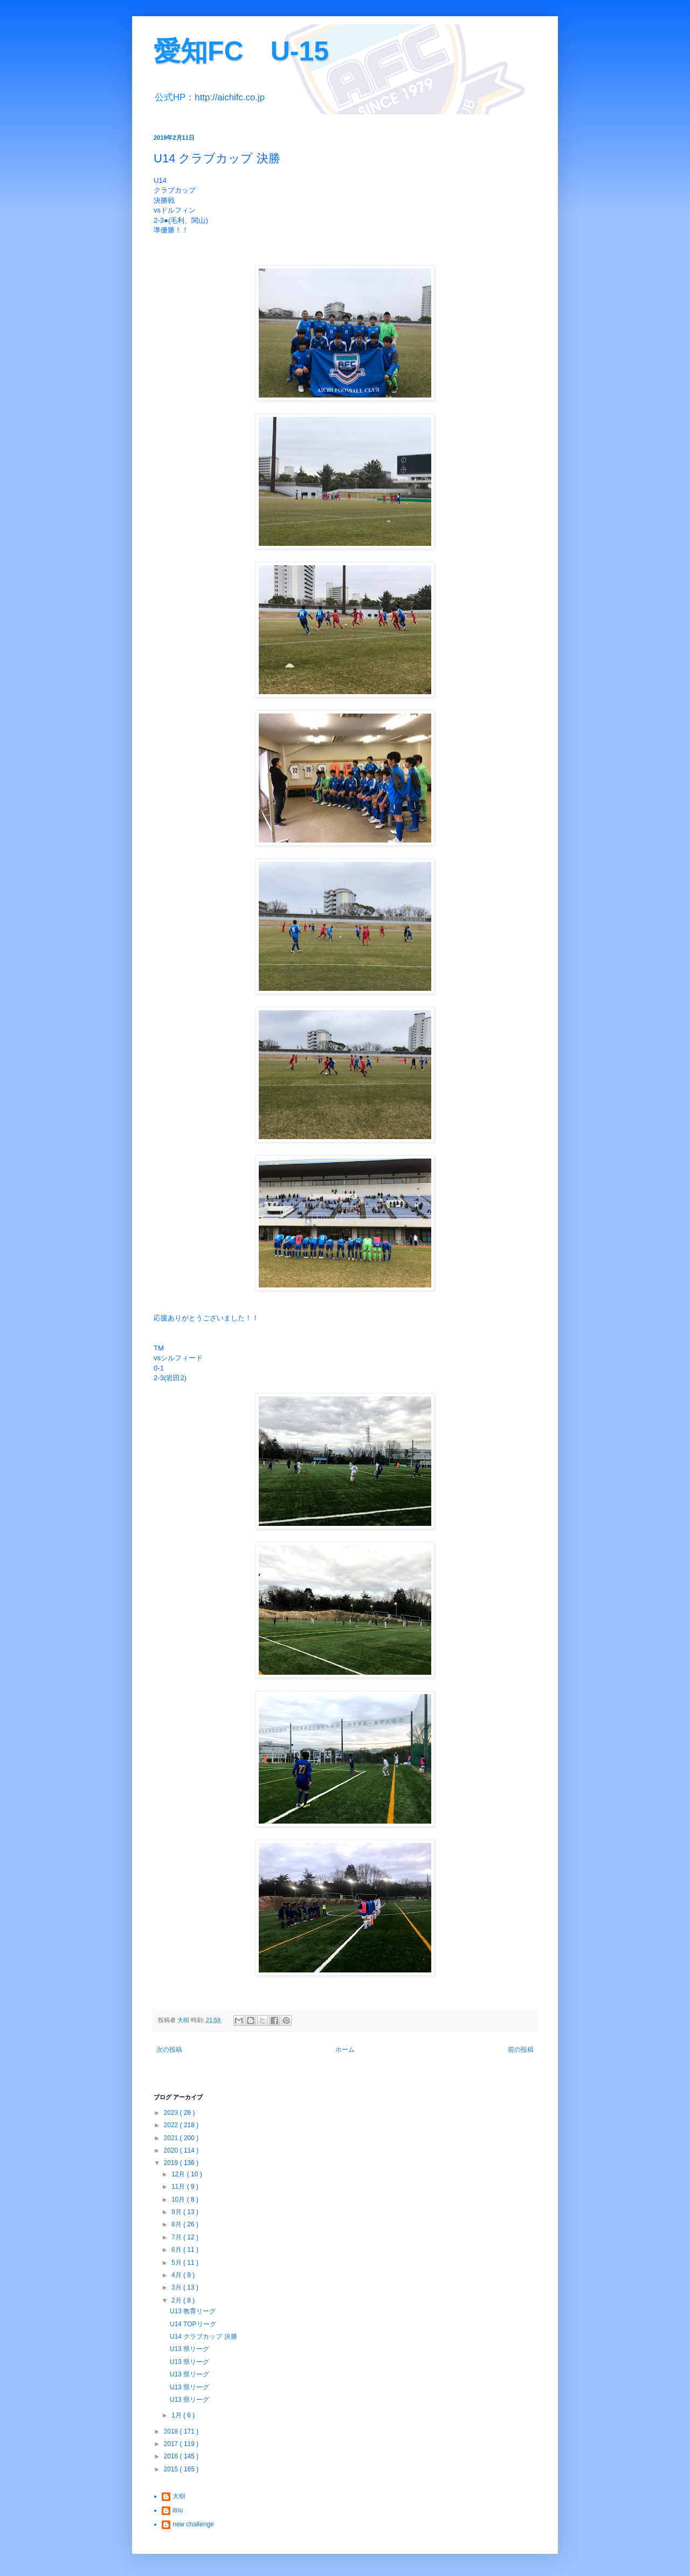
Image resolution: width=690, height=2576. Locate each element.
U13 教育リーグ (193, 2311)
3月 (177, 2287)
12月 (179, 2174)
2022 (172, 2125)
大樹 (178, 2496)
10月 (179, 2199)
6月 (177, 2249)
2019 (172, 2163)
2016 (172, 2456)
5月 (177, 2262)
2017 (172, 2444)
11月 (179, 2186)
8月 (177, 2224)
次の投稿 (169, 2049)
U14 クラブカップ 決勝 (203, 2336)
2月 (177, 2300)
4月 (177, 2275)
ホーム (345, 2049)
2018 (172, 2431)
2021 (172, 2138)
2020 (172, 2150)
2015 (172, 2469)
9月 (177, 2212)
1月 (177, 2415)
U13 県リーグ (189, 2349)
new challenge (193, 2524)
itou (177, 2510)
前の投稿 (521, 2049)
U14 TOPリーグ (193, 2324)
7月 (177, 2237)
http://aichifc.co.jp (230, 97)
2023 (172, 2112)
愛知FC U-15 (241, 51)
